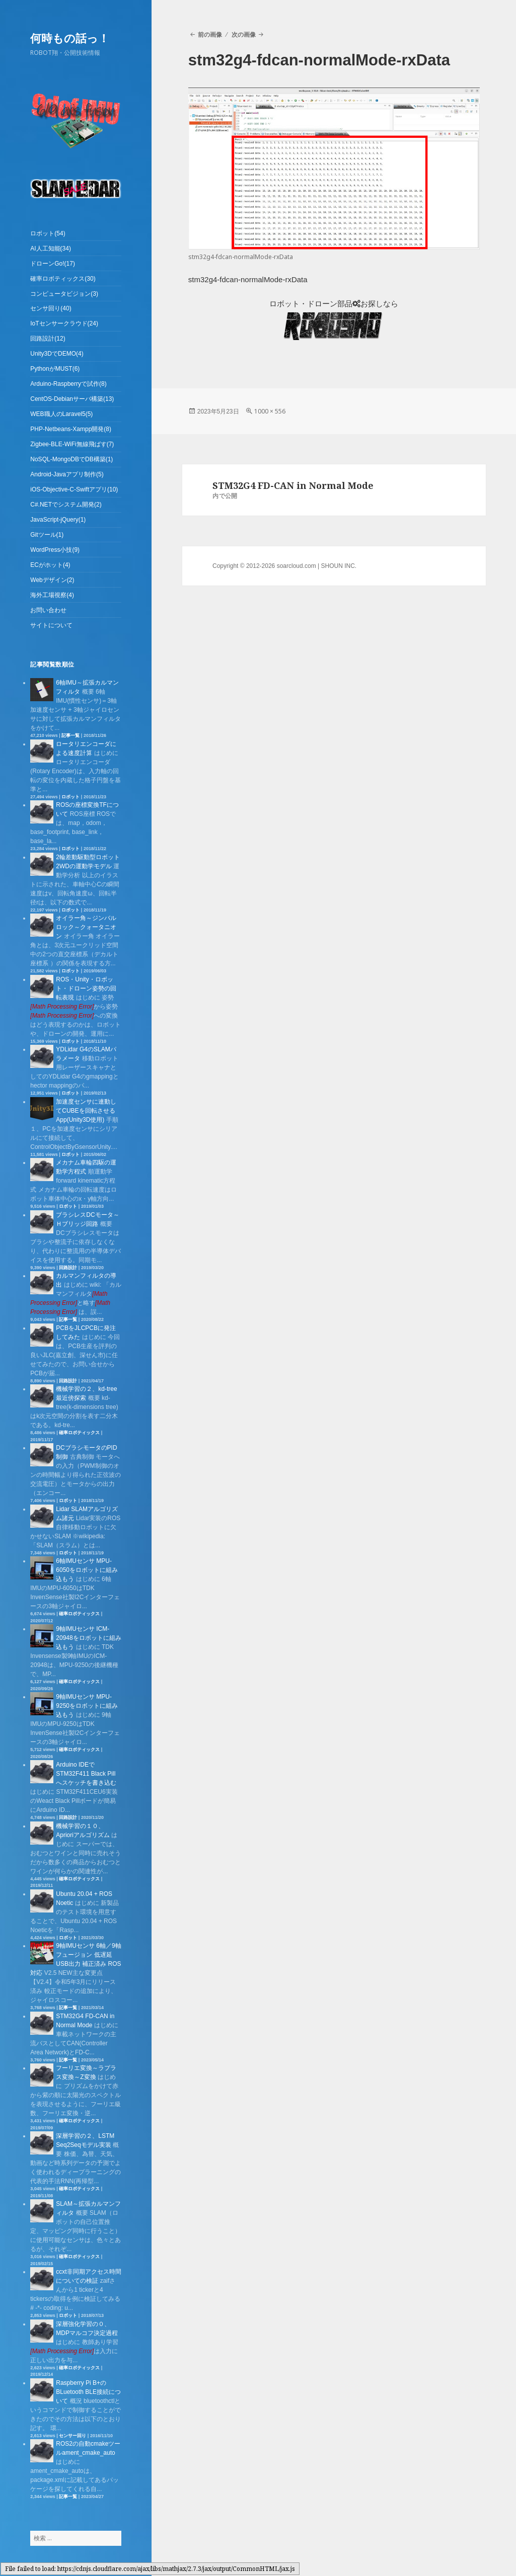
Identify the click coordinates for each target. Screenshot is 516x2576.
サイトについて (51, 625)
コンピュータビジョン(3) (64, 293)
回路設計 (68, 1267)
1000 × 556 (269, 411)
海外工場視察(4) (52, 595)
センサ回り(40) (50, 308)
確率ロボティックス (79, 1432)
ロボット (70, 796)
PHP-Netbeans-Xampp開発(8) (70, 429)
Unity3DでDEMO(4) (56, 353)
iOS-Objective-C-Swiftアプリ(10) (74, 489)
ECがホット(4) (50, 564)
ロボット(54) (47, 233)
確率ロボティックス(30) (62, 278)
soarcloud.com (296, 565)
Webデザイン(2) (52, 580)
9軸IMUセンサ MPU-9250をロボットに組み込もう (87, 1705)
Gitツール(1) (46, 534)
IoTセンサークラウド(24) (64, 323)
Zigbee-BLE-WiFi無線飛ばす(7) (72, 444)
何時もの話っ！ (69, 37)
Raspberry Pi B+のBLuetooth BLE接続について (88, 2391)
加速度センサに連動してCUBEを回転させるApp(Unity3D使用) (86, 1110)
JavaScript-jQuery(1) (58, 519)
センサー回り (72, 2435)
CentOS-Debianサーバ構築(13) (72, 398)
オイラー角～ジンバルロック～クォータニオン (86, 927)
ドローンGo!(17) (52, 263)
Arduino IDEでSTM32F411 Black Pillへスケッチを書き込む (86, 1773)
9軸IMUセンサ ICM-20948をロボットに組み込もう (88, 1637)
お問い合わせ (48, 610)
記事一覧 (70, 735)
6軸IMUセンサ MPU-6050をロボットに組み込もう (87, 1570)
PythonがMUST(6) (55, 368)
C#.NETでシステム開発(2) (65, 504)
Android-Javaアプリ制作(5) (66, 474)
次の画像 (244, 34)
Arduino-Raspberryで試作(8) (68, 383)
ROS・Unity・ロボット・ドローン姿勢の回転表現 (86, 988)
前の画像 (210, 34)
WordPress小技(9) (55, 549)
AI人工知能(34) (50, 248)
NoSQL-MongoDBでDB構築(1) (71, 459)
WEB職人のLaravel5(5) (61, 414)
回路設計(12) (47, 338)
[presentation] (62, 1006)
